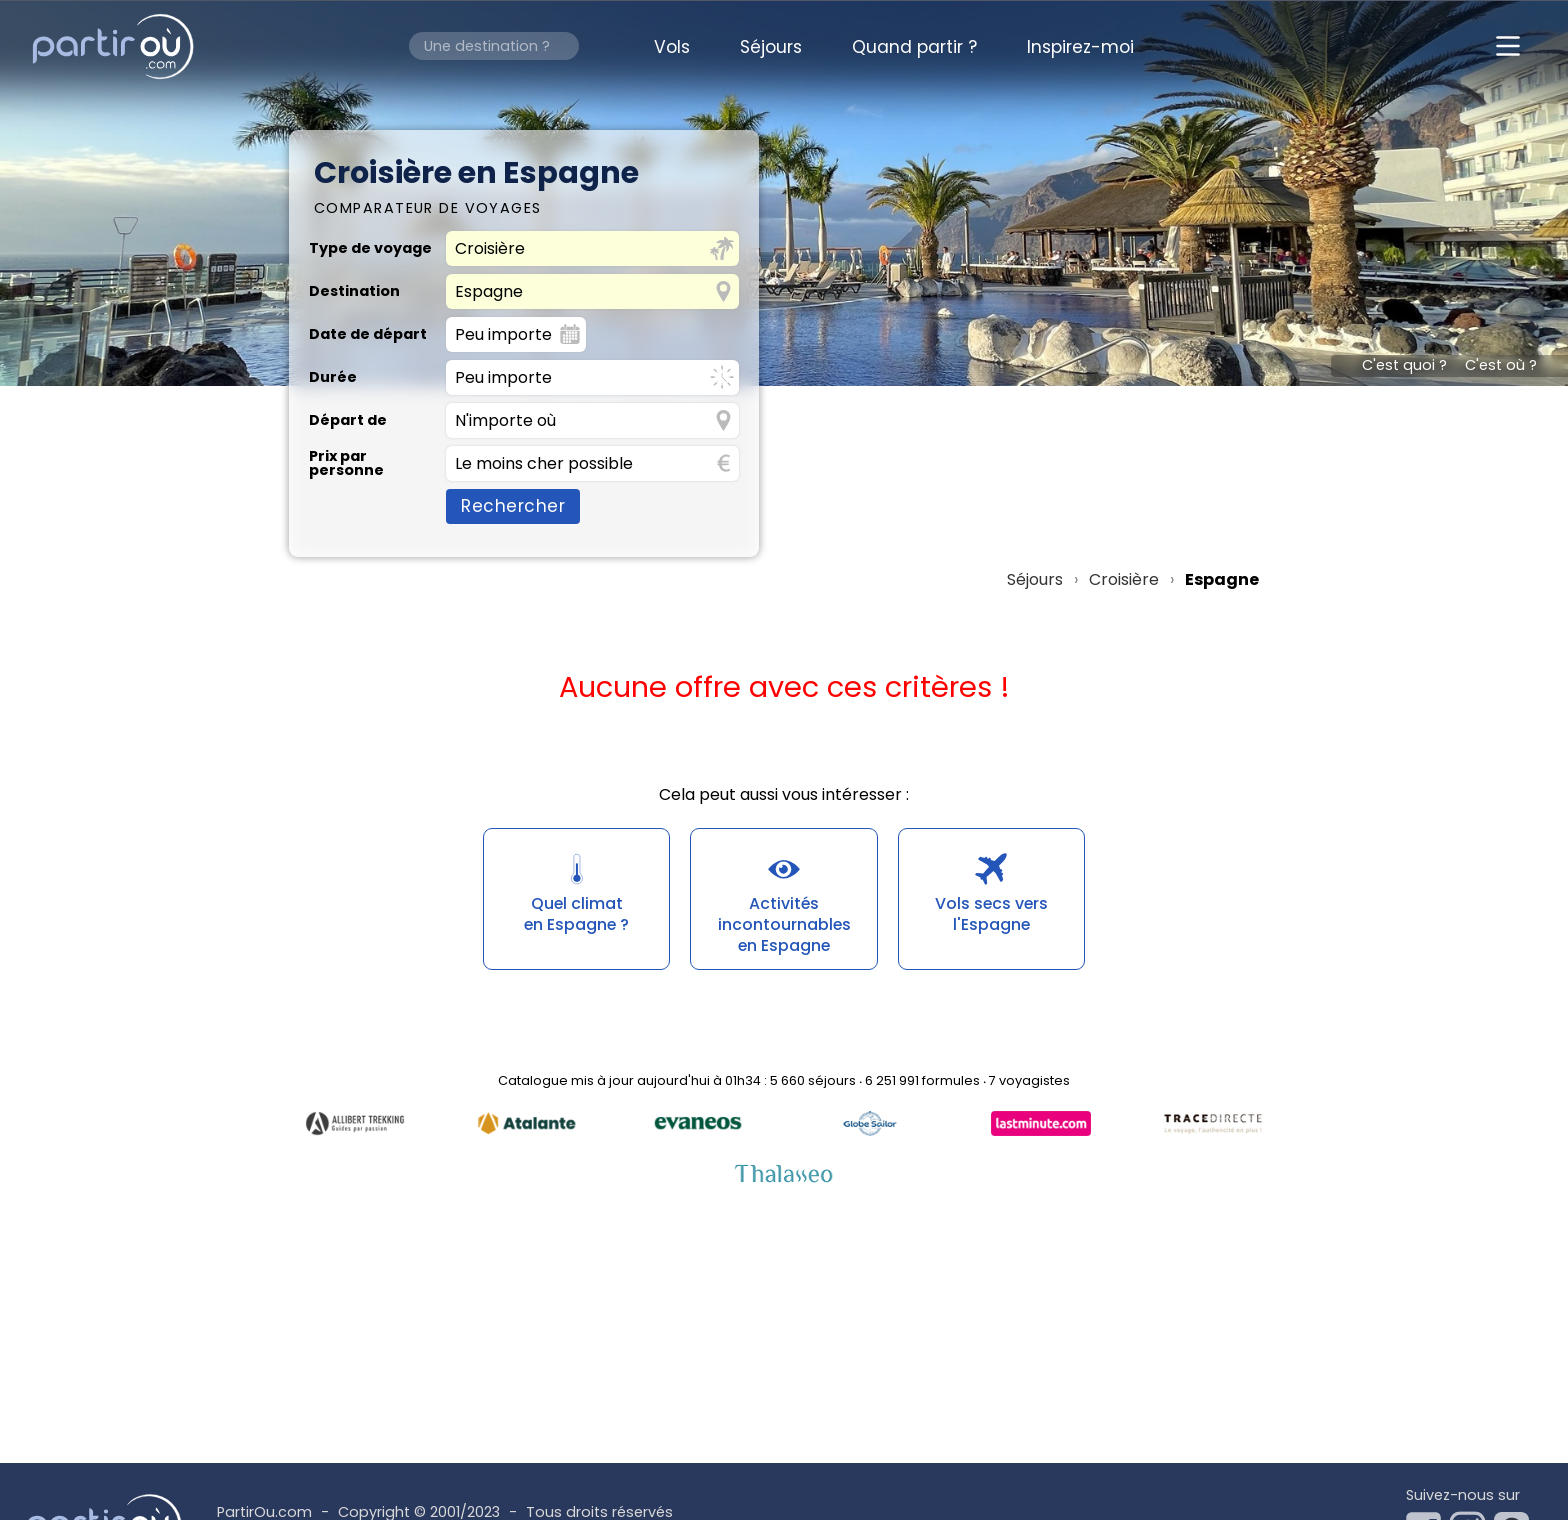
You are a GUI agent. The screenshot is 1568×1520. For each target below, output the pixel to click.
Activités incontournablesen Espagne (784, 924)
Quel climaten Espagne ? (576, 914)
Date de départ (368, 334)
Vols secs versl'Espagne (991, 914)
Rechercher (513, 506)
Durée (333, 377)
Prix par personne (346, 463)
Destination (354, 291)
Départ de (348, 420)
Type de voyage (370, 248)
